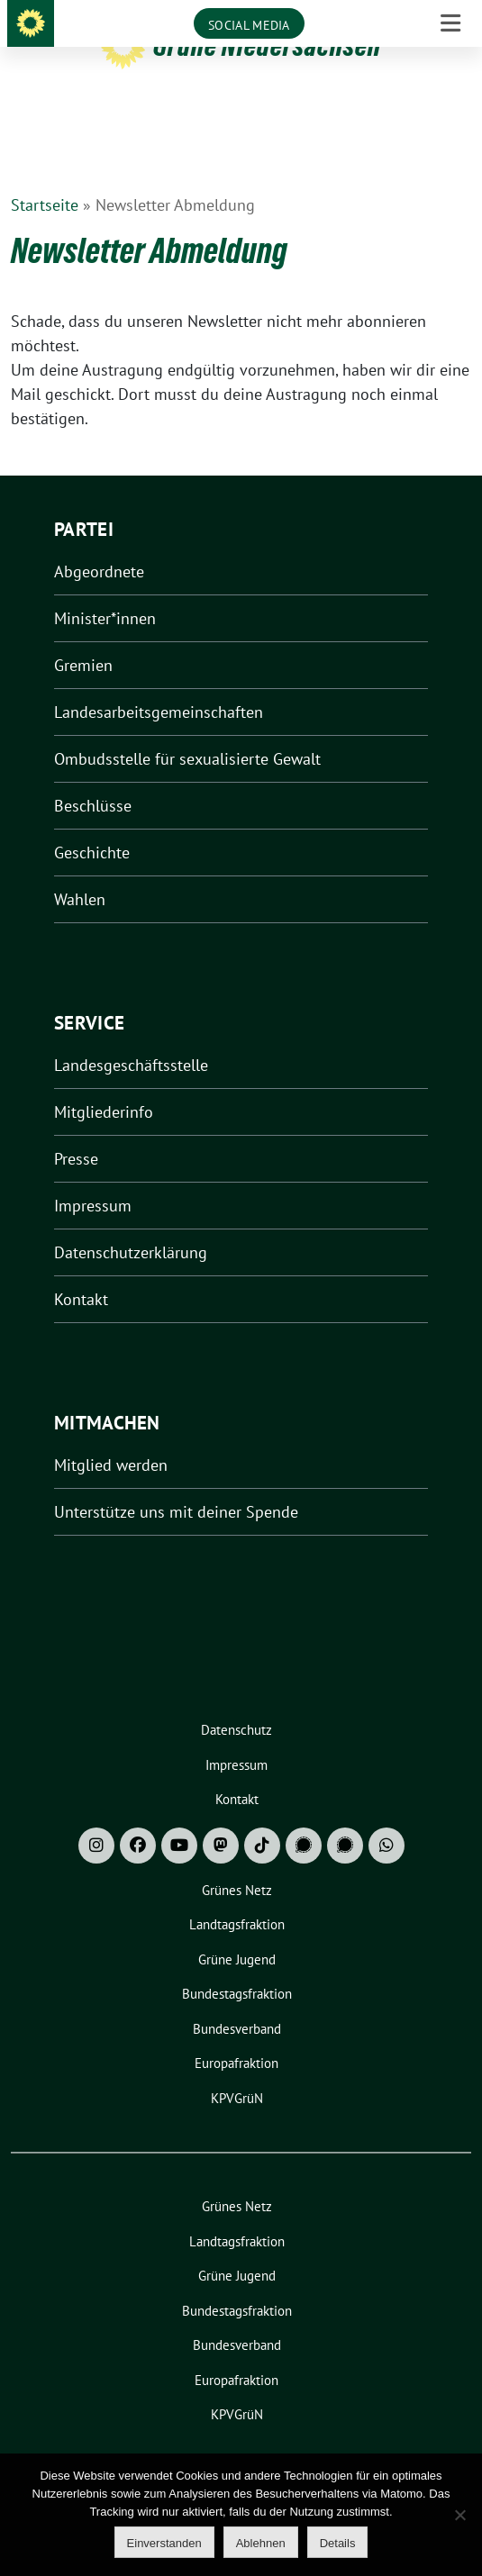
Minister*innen (105, 590)
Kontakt (81, 1271)
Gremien (83, 637)
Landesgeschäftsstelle (131, 1037)
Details (338, 2543)
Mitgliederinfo (103, 1084)
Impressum (93, 1177)
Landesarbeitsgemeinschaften (158, 684)
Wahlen (79, 871)
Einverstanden (164, 2543)
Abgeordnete (99, 543)
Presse (76, 1130)
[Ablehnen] (459, 2515)
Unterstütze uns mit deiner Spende (176, 1484)
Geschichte (92, 824)
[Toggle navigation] (450, 122)
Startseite (44, 177)
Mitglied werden (111, 1437)
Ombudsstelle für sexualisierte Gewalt (187, 731)
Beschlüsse (93, 777)
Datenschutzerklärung (130, 1224)
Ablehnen (261, 2543)
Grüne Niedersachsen (267, 46)
